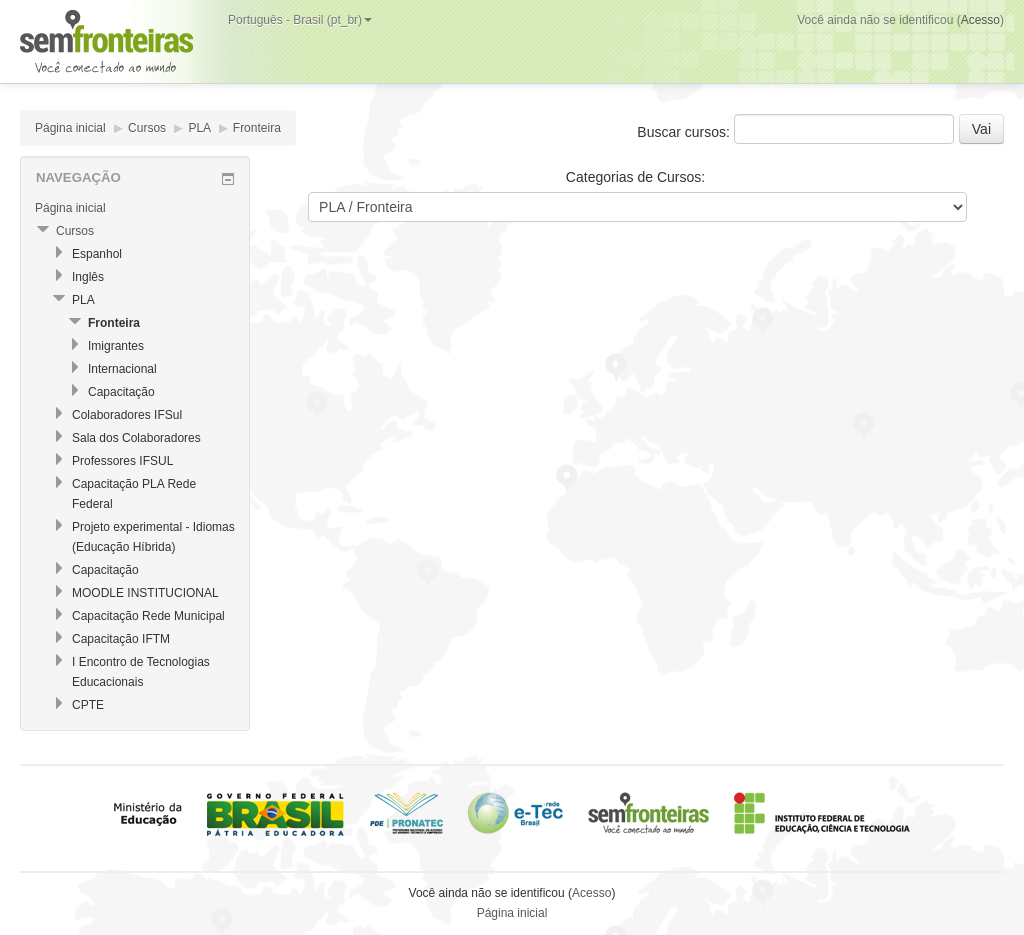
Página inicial (70, 128)
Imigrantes (116, 346)
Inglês (88, 277)
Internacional (122, 369)
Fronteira (257, 128)
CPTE (88, 705)
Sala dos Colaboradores (136, 438)
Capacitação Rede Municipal (148, 616)
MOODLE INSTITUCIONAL (145, 593)
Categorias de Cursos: (635, 177)
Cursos (147, 128)
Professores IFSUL (122, 461)
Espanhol (97, 254)
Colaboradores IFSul (127, 415)
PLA (199, 128)
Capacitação (121, 392)
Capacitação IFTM (121, 639)
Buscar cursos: (685, 132)
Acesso (980, 20)
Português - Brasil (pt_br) (300, 20)
